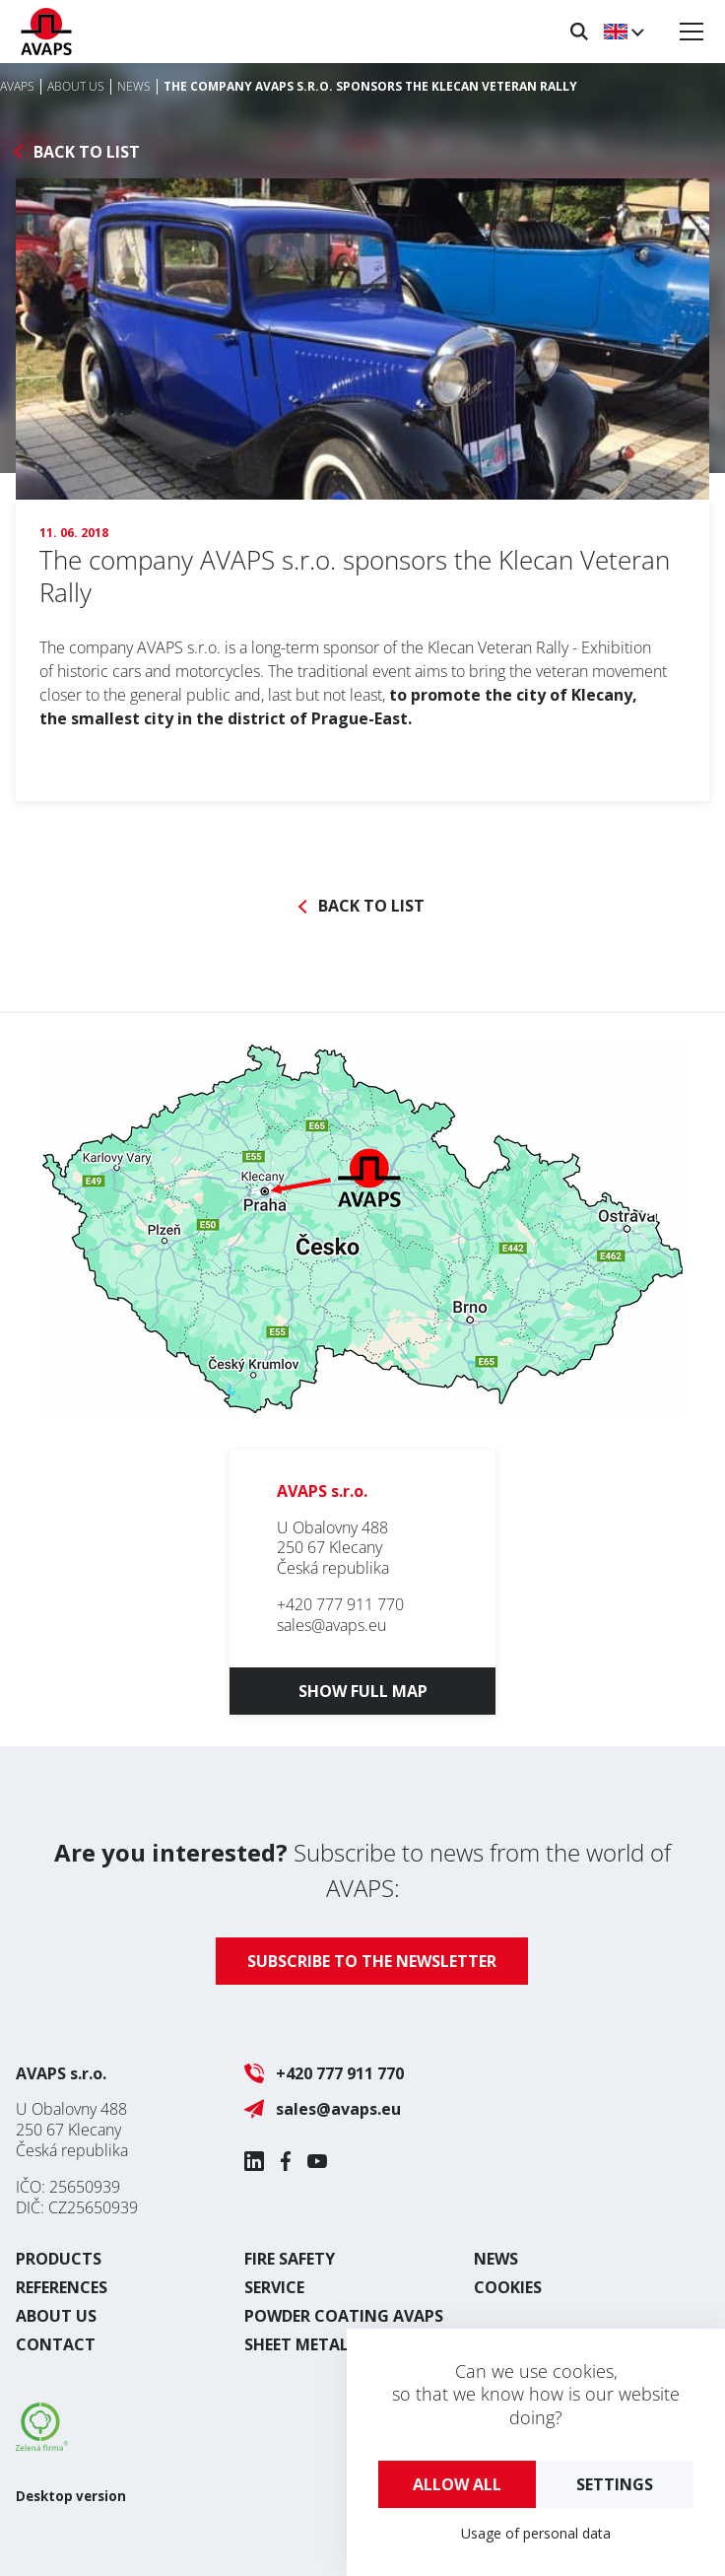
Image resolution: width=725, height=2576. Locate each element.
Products (58, 2259)
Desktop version (71, 2496)
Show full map (363, 1691)
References (61, 2287)
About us (56, 2316)
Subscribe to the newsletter (371, 1961)
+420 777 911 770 (340, 1604)
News (496, 2259)
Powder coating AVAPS (343, 2316)
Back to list (86, 152)
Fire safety (289, 2259)
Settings (614, 2484)
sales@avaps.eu (331, 1625)
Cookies (508, 2287)
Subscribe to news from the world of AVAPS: (362, 1870)
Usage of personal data (536, 2533)
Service (274, 2287)
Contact (56, 2344)
